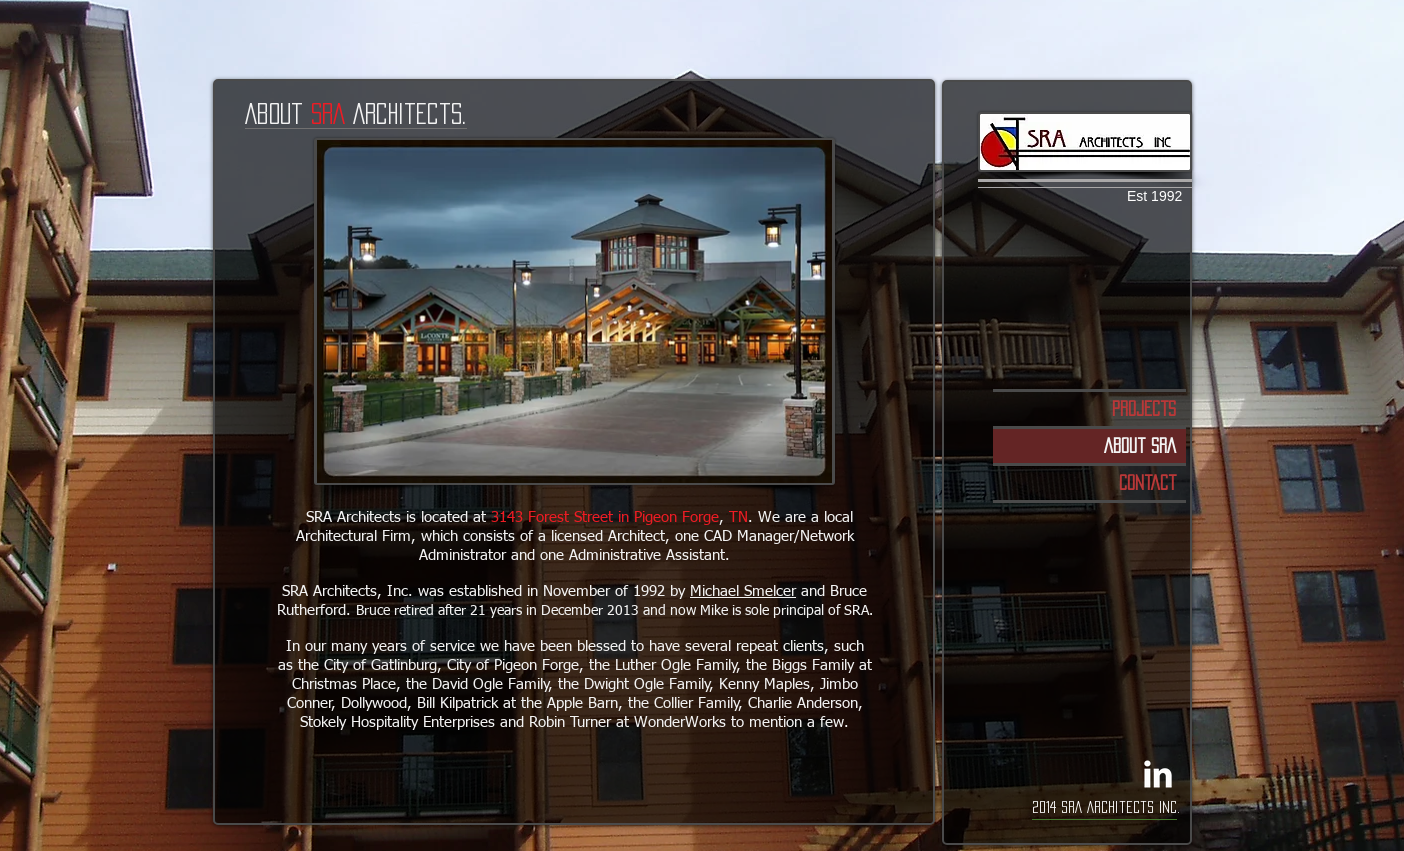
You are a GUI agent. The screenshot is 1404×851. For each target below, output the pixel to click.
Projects (1144, 408)
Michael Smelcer (743, 591)
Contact (1147, 482)
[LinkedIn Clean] (1158, 774)
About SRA (1140, 445)
